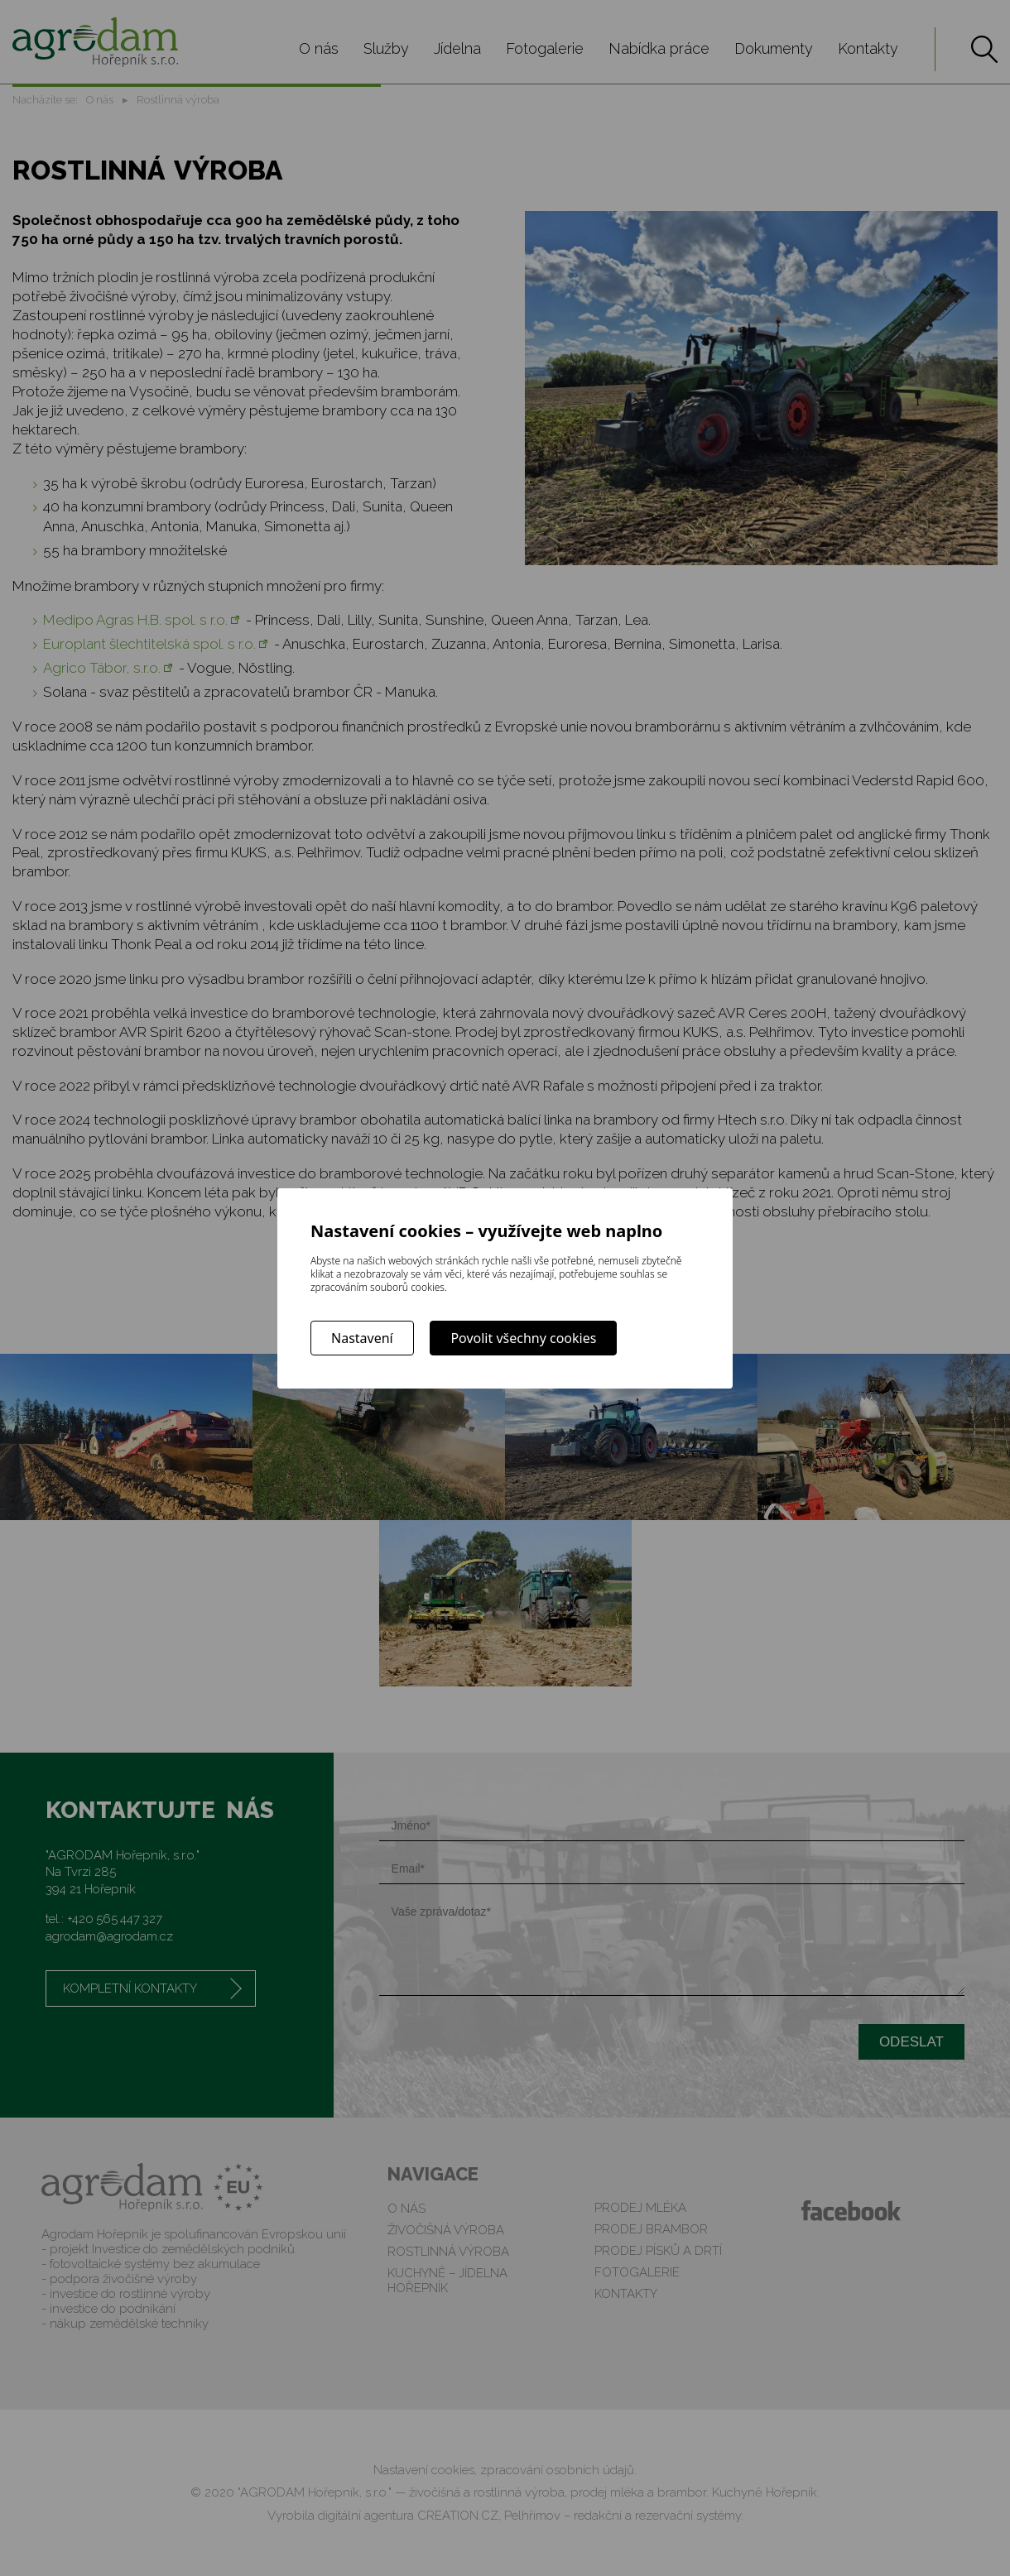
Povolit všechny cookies (523, 1338)
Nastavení (362, 1338)
